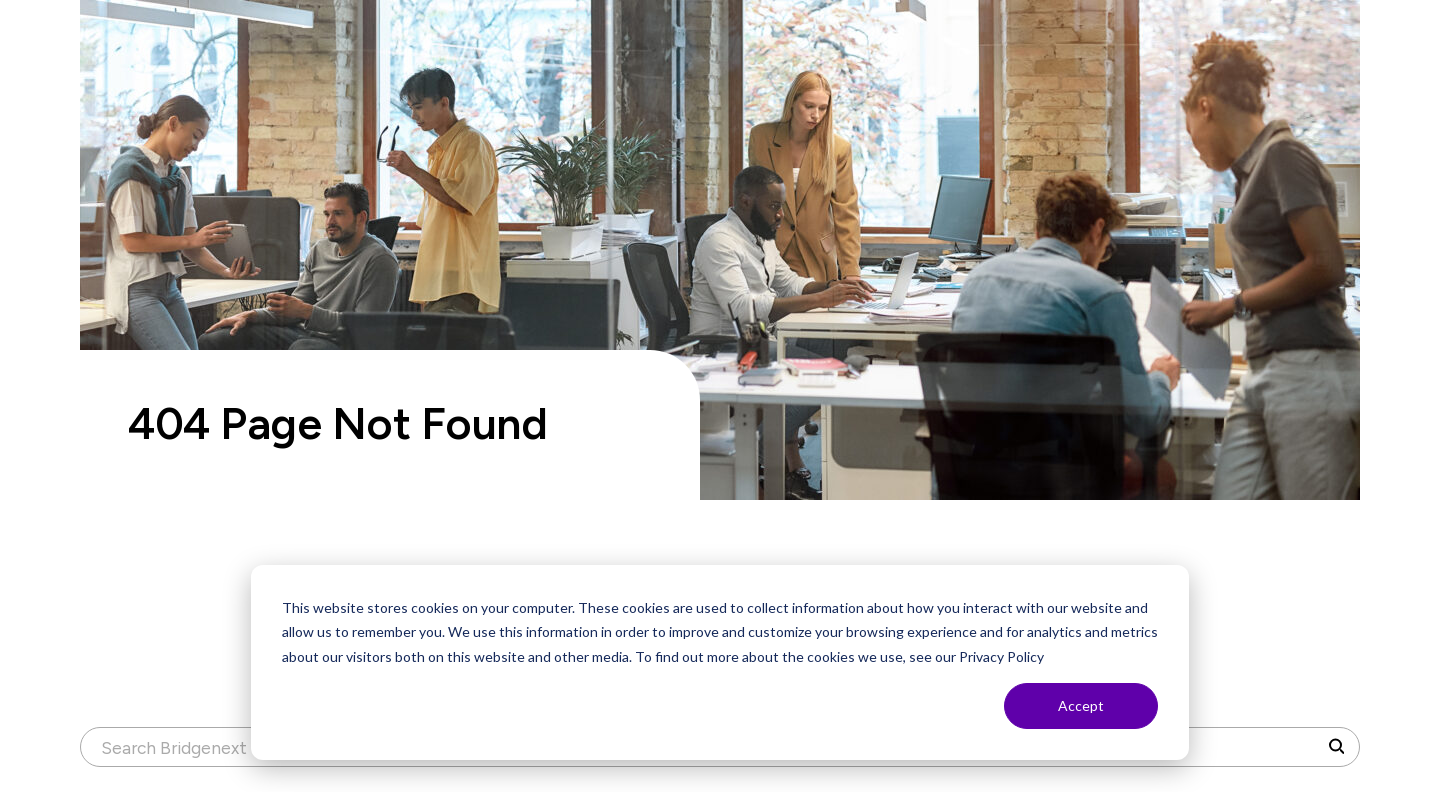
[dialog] (720, 662)
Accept (1081, 705)
